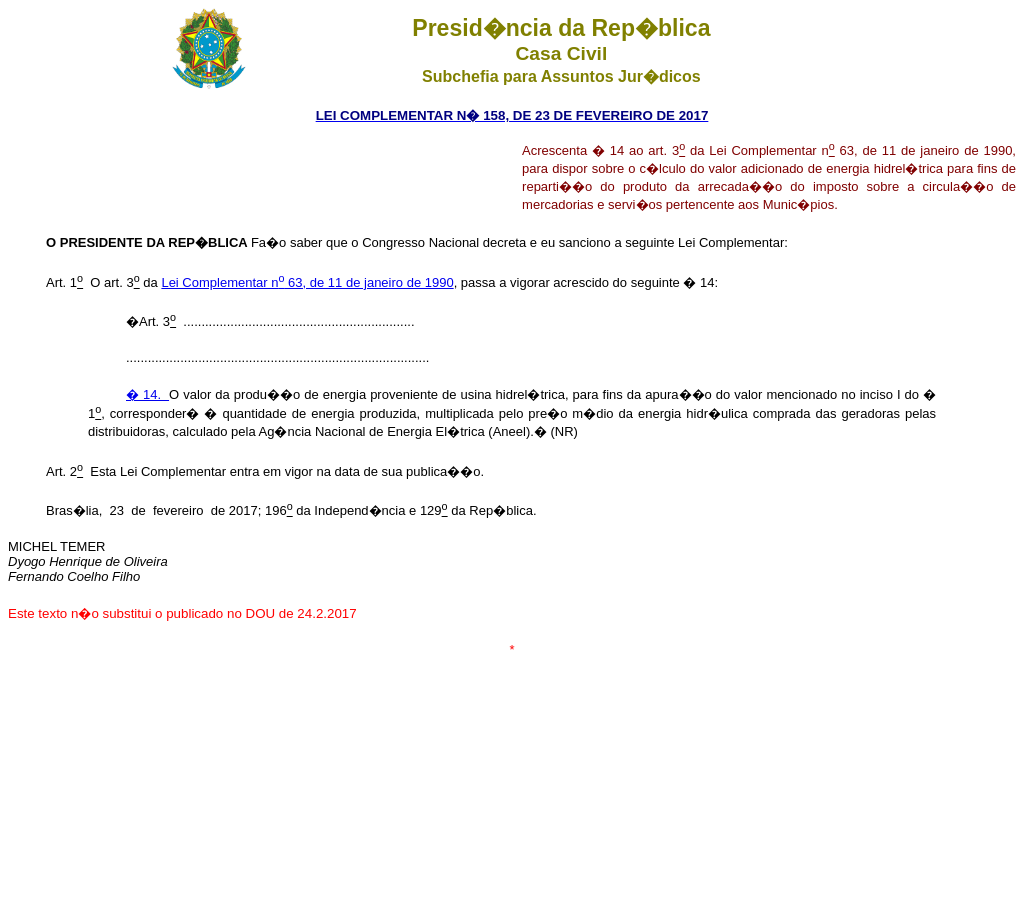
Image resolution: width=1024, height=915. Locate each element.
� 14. (147, 394)
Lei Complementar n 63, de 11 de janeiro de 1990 (307, 282)
